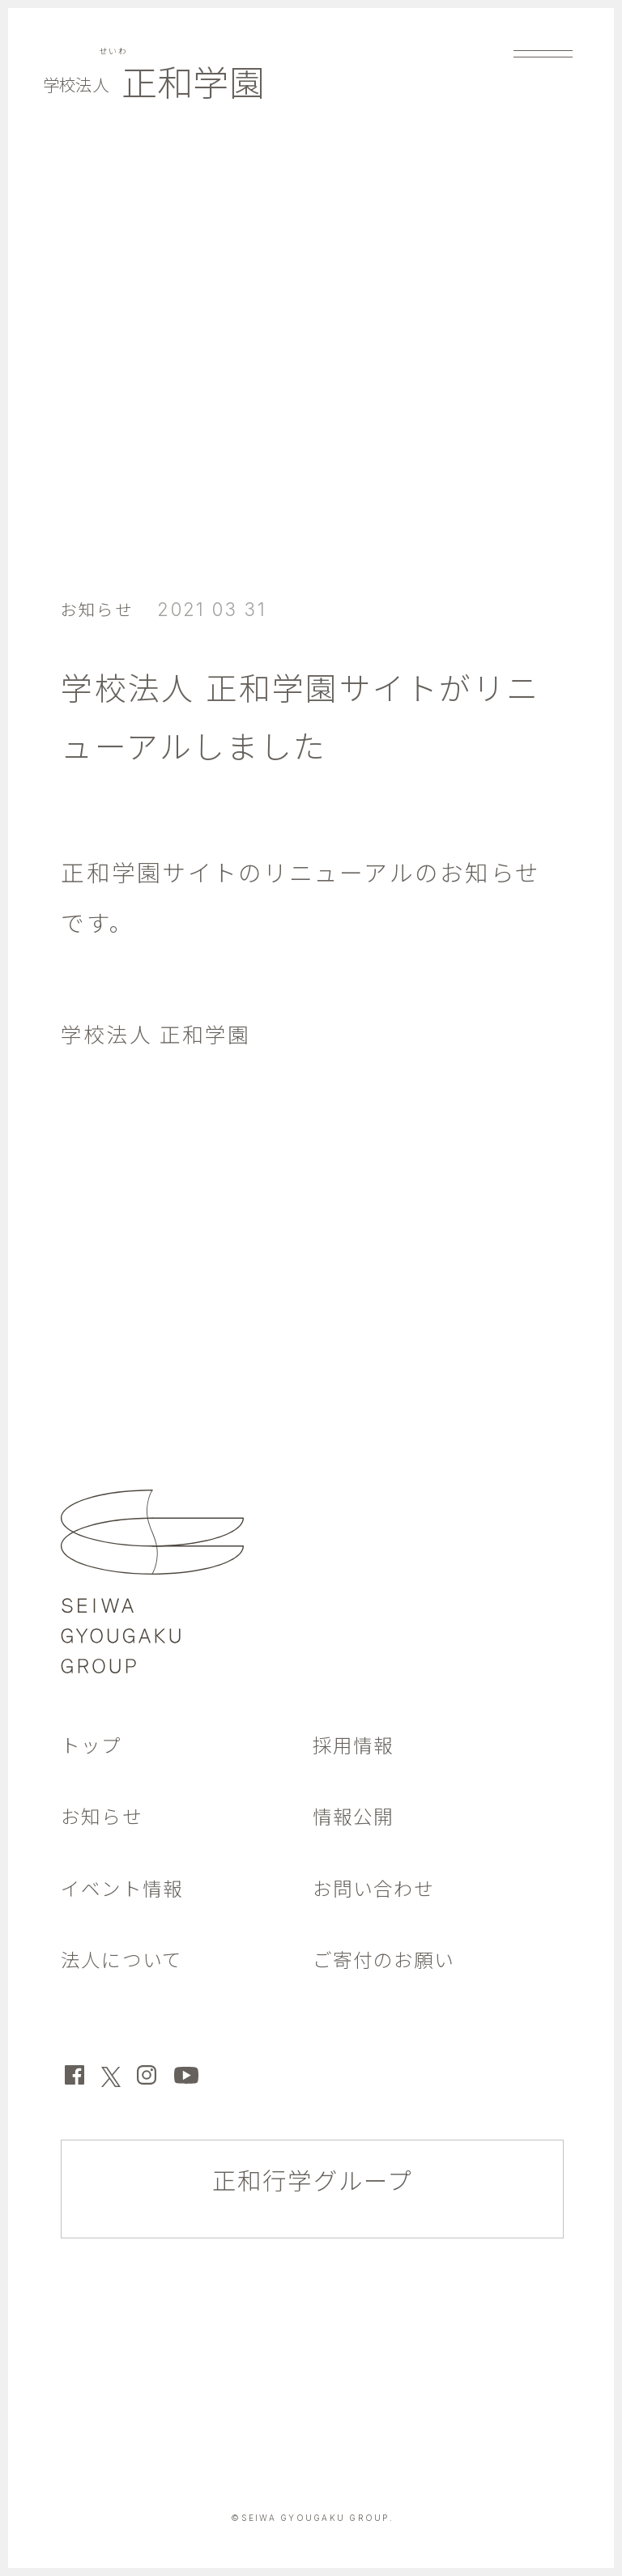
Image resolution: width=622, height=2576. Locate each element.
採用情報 (358, 1745)
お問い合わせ (381, 1888)
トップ (95, 1745)
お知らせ (102, 609)
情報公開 (358, 1816)
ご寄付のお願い (393, 1959)
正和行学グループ (312, 2185)
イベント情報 (129, 1888)
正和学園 (168, 87)
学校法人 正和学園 (166, 1034)
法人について (129, 1959)
